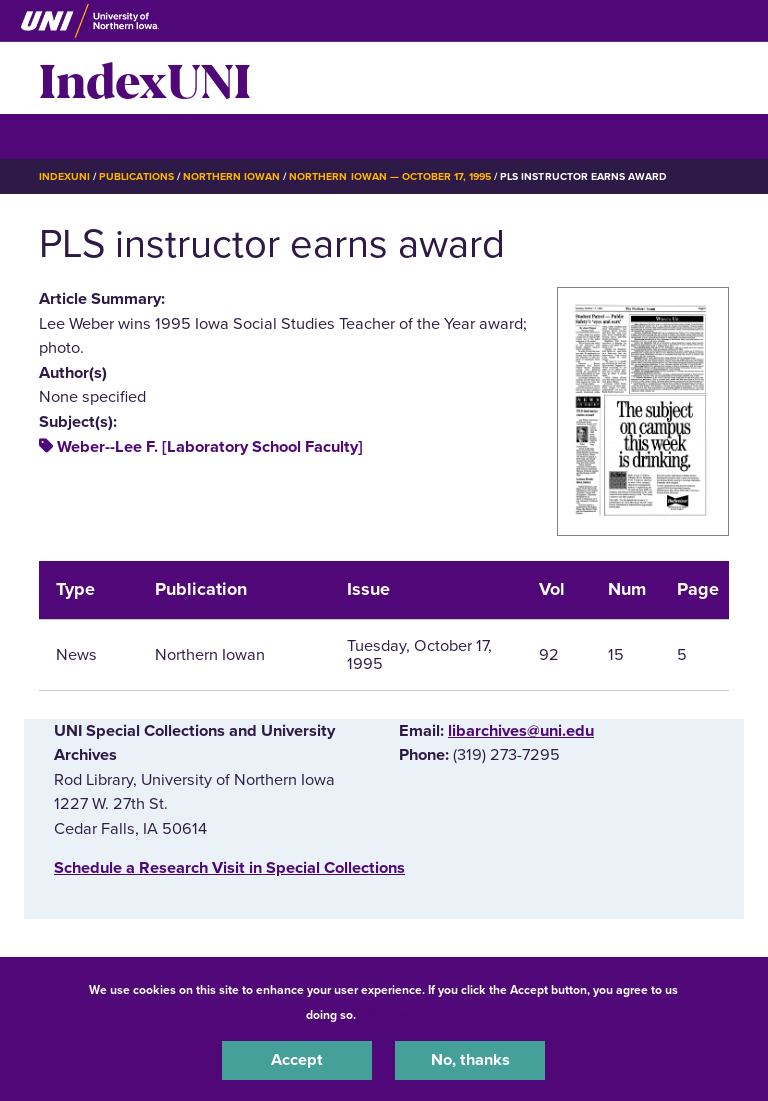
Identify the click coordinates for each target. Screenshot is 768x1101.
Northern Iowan (231, 176)
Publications (136, 176)
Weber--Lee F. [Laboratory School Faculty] (210, 447)
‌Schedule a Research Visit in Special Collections (229, 868)
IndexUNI (145, 78)
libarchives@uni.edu (521, 731)
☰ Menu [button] (74, 135)
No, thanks (470, 1060)
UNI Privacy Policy (412, 1015)
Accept (297, 1060)
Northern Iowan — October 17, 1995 (390, 176)
